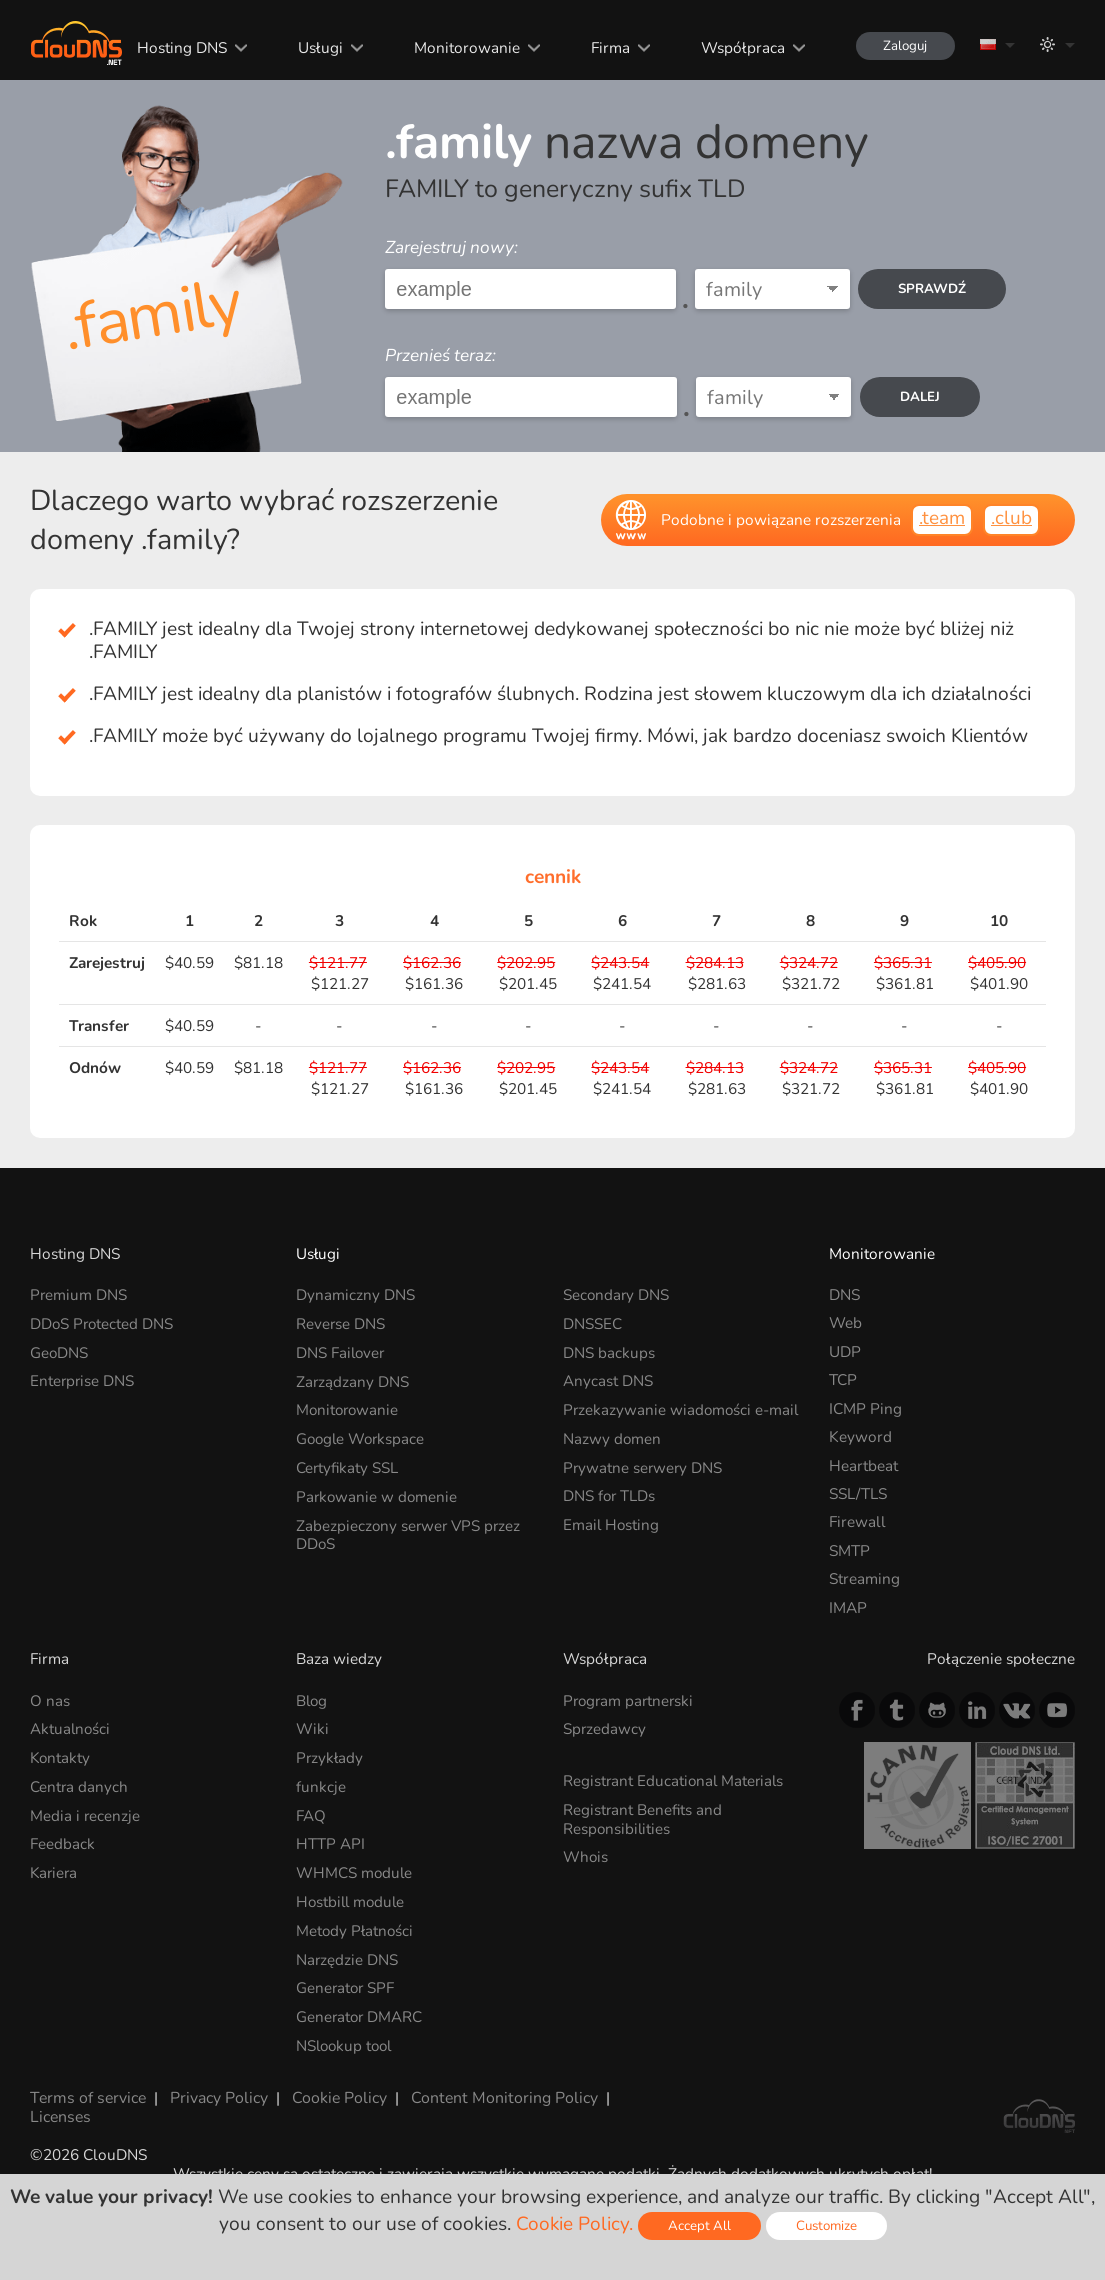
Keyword (860, 1436)
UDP (845, 1351)
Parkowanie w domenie (378, 1493)
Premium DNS (79, 1294)
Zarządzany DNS (353, 1379)
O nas (50, 1700)
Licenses (59, 2110)
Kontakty (61, 1756)
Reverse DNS (341, 1322)
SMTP (849, 1550)
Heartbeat (863, 1465)
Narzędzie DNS (347, 1955)
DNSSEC (592, 1322)
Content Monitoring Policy (497, 2092)
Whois (586, 1855)
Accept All (698, 2225)
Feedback (62, 1842)
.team (942, 518)
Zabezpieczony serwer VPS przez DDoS (410, 1530)
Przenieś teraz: (440, 355)
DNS (844, 1294)
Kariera (55, 1870)
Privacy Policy (215, 2092)
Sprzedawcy (605, 1728)
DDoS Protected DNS (103, 1322)
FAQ (311, 1813)
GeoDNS (59, 1351)
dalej (921, 397)
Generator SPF (346, 1984)
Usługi (316, 47)
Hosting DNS (178, 47)
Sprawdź (932, 289)
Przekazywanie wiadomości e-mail (683, 1408)
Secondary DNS (617, 1294)
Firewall (857, 1521)
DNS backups (609, 1351)
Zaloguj (902, 45)
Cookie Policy (335, 2092)
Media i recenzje (85, 1813)
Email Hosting (612, 1521)
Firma (605, 47)
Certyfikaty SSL (348, 1465)
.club (1011, 518)
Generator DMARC (360, 2012)
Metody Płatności (356, 1927)
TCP (843, 1379)
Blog (312, 1700)
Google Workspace (362, 1436)
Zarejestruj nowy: (451, 247)
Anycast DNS (608, 1379)
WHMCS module (355, 1870)
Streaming (864, 1578)
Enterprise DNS (83, 1379)
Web (845, 1322)
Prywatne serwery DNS (644, 1465)
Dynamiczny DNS (355, 1294)
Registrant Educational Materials (675, 1779)
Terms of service (86, 2092)
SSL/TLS (858, 1493)
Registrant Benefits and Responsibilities (643, 1817)
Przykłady (330, 1756)
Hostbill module (352, 1898)
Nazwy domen (612, 1436)
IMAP (848, 1607)
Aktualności (71, 1728)
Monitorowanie (462, 47)
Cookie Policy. (573, 2224)
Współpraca (738, 47)
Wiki (312, 1728)
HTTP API (330, 1842)
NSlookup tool (346, 2041)
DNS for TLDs (610, 1493)
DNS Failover (341, 1351)
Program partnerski (630, 1700)
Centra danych (79, 1785)
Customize (826, 2225)
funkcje (321, 1785)
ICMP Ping (865, 1408)
